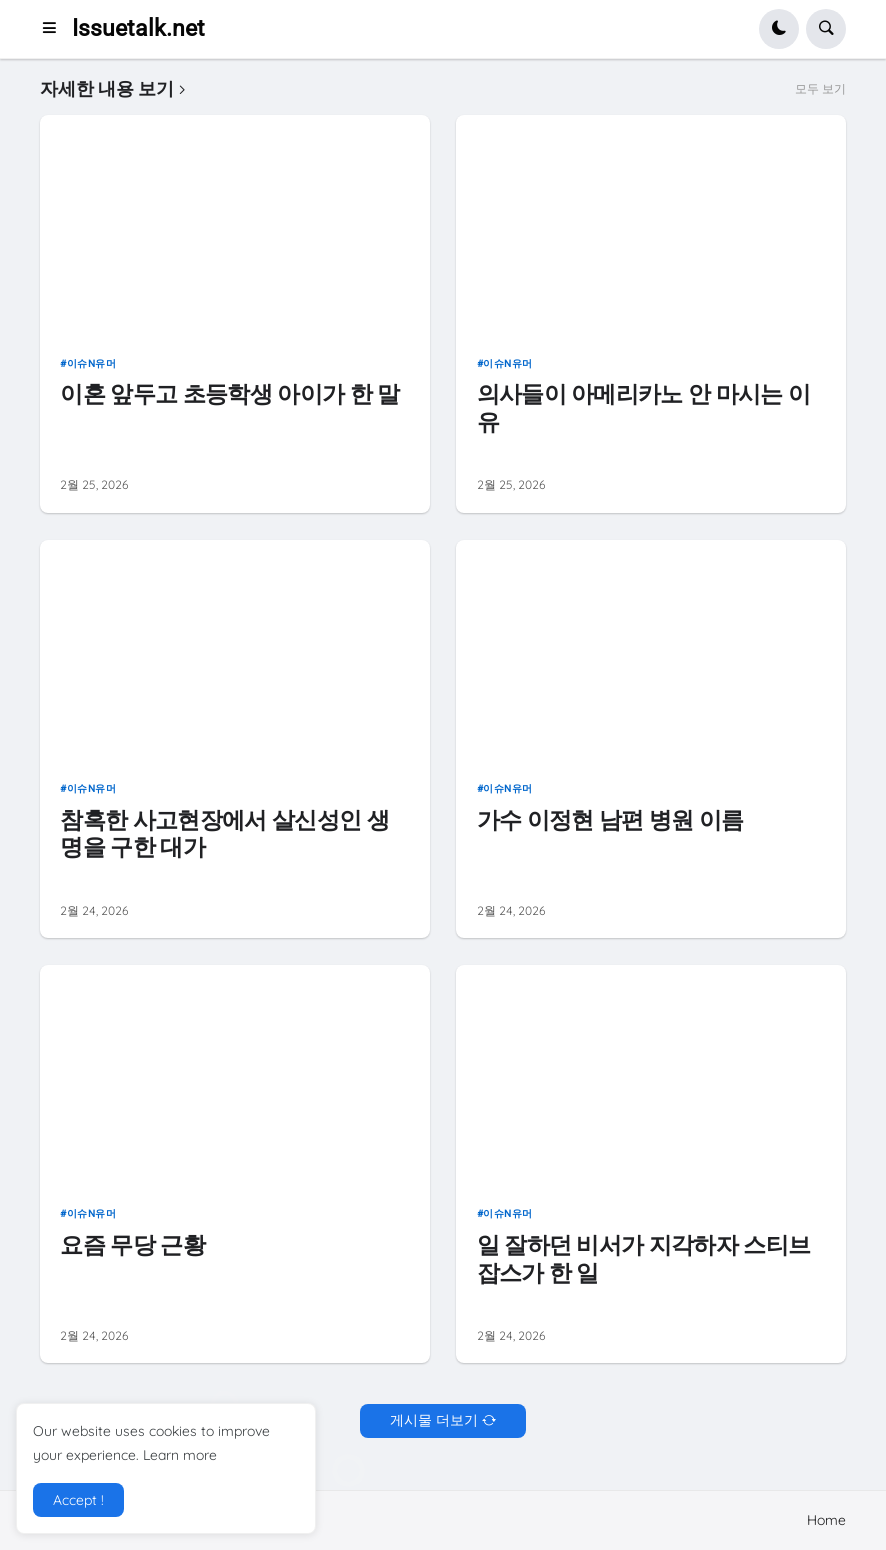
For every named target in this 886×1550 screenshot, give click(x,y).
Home (826, 1520)
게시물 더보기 (434, 1420)
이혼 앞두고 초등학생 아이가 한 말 (229, 394)
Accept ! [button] (78, 1500)
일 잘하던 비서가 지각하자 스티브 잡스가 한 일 (644, 1259)
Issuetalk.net (138, 28)
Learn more (180, 1455)
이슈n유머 (92, 363)
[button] (55, 29)
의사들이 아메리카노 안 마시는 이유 (644, 408)
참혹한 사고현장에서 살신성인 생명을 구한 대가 (224, 834)
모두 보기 (820, 89)
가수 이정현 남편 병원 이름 (610, 820)
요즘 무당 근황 (132, 1245)
